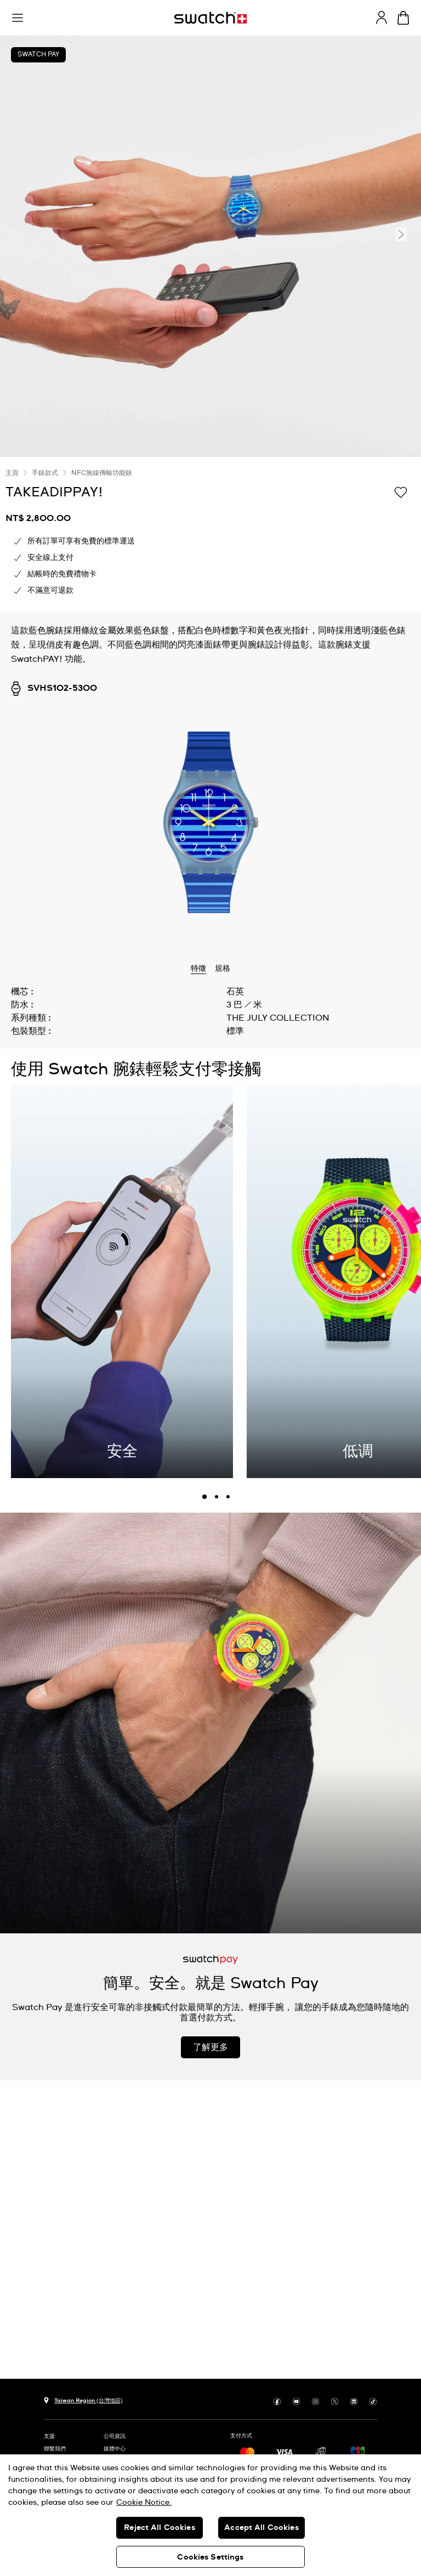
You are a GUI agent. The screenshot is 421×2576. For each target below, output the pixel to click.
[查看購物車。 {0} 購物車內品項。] (403, 18)
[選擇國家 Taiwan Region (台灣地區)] (83, 2399)
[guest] (381, 17)
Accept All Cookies (261, 2528)
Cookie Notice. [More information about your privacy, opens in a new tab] (144, 2502)
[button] (17, 18)
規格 (222, 968)
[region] (210, 2515)
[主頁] (210, 18)
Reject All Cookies (159, 2528)
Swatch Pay (38, 54)
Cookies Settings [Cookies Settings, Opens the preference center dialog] (210, 2557)
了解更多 (210, 2047)
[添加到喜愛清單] (400, 491)
